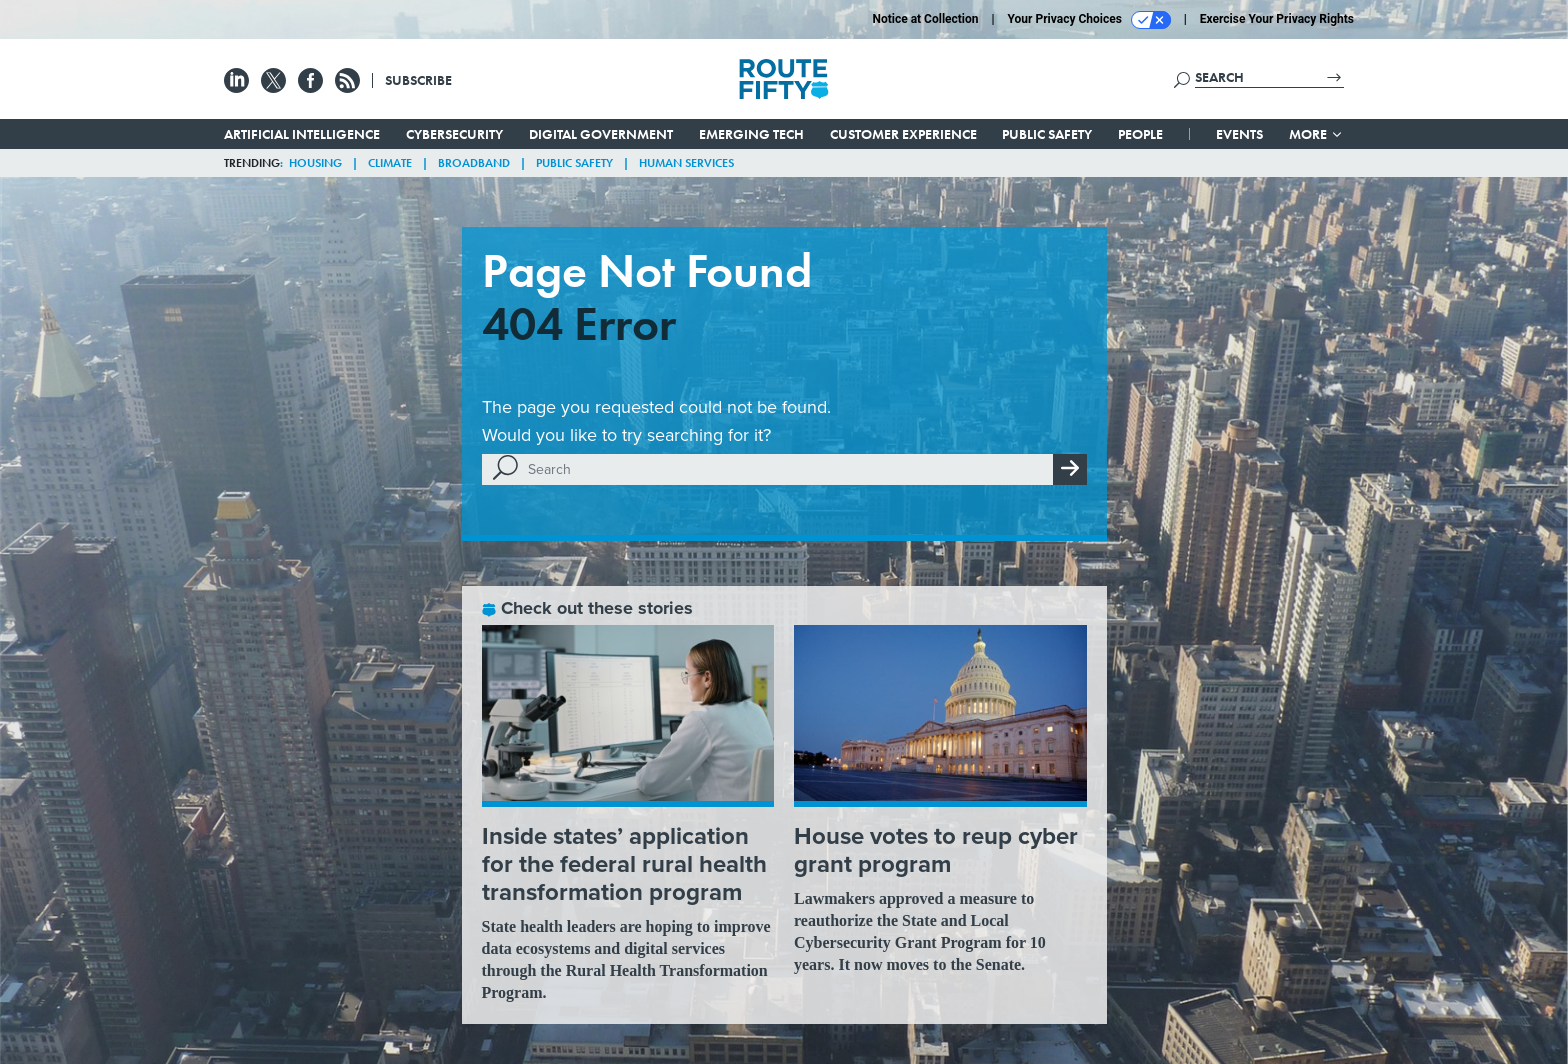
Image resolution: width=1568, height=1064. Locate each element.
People (1140, 134)
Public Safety (1047, 134)
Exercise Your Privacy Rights (1277, 19)
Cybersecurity (454, 134)
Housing (315, 163)
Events (1239, 134)
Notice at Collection (925, 19)
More (1316, 134)
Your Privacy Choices (1089, 20)
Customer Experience (903, 134)
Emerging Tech (751, 134)
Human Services (686, 163)
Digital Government (601, 134)
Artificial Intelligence (302, 134)
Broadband (474, 163)
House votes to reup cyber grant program (936, 850)
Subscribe (418, 80)
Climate (390, 163)
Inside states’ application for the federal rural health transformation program (624, 864)
